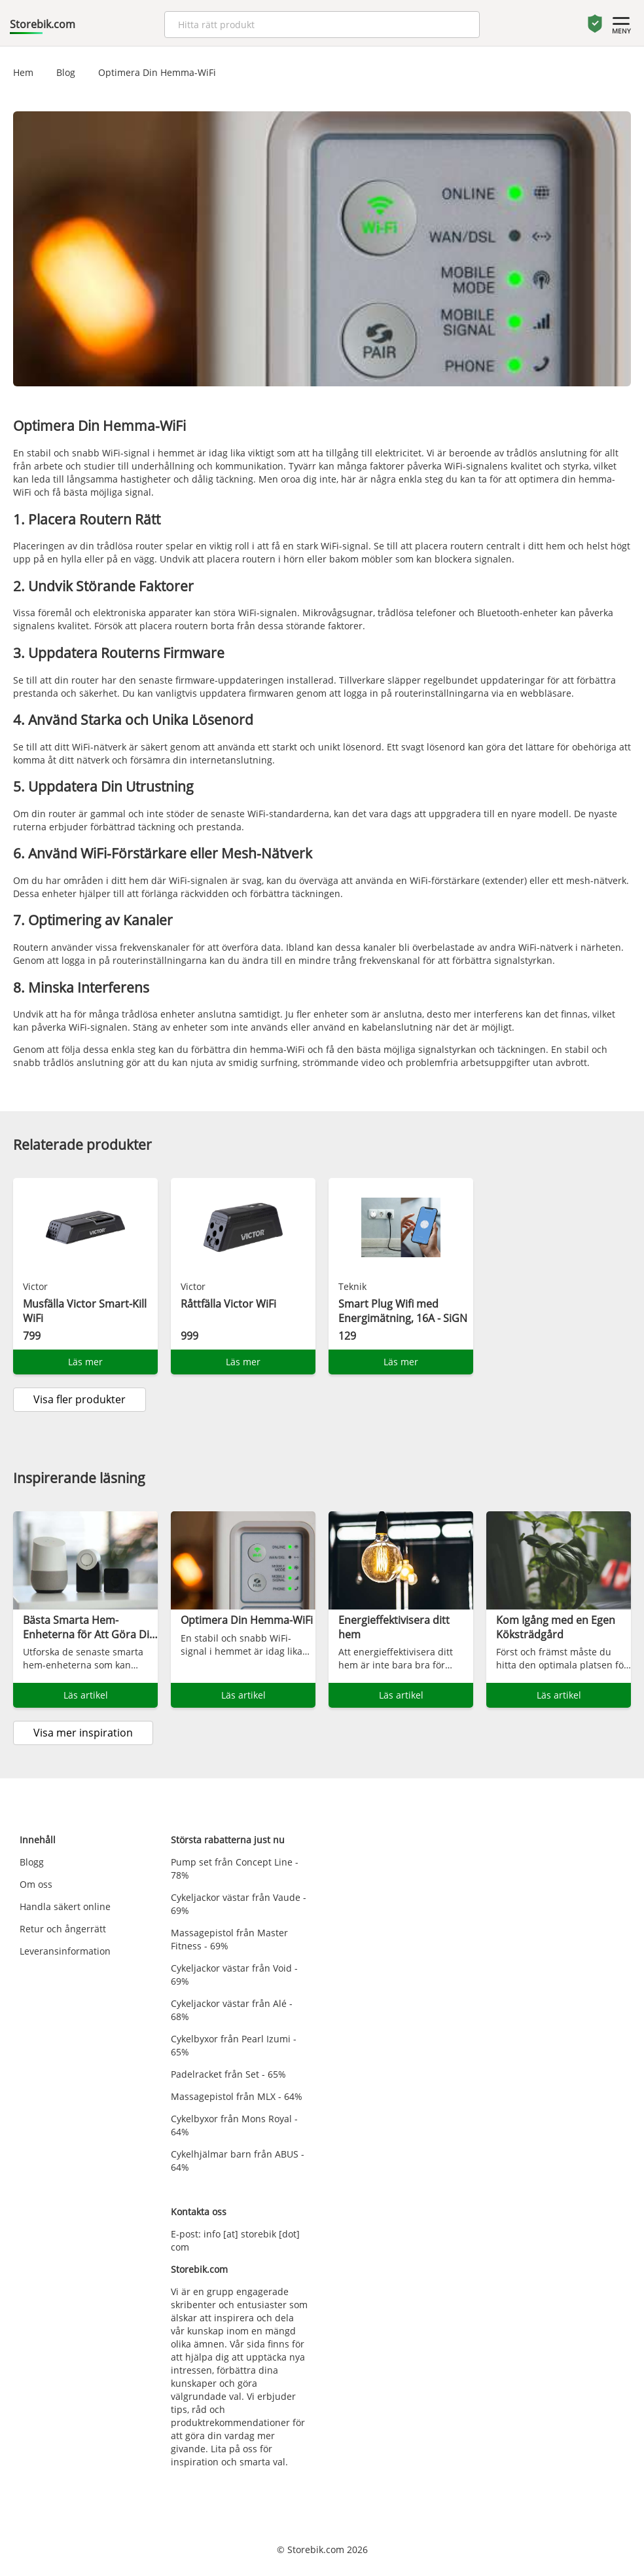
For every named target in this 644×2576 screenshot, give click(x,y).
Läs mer (85, 1361)
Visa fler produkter (79, 1399)
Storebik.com (42, 24)
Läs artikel (85, 1695)
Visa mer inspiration (83, 1732)
